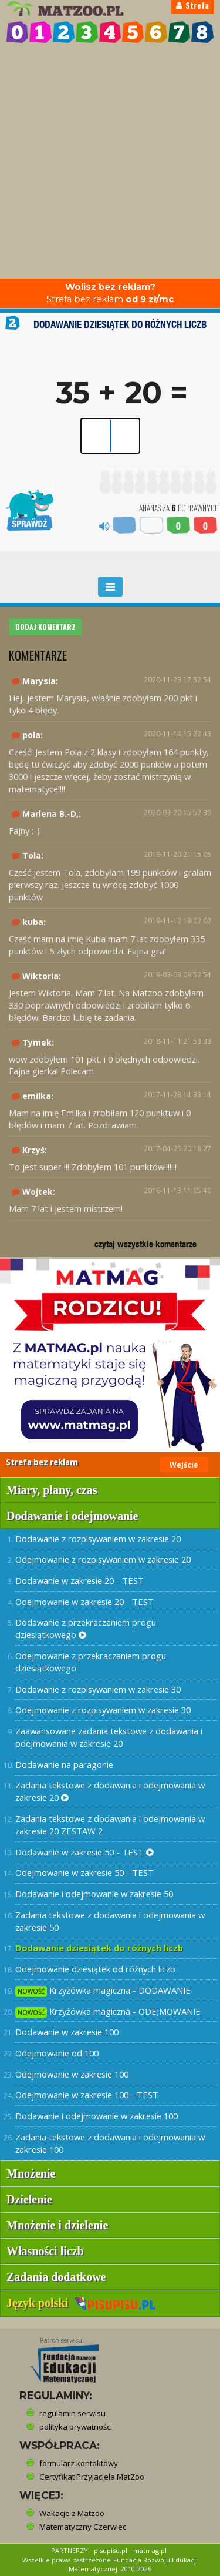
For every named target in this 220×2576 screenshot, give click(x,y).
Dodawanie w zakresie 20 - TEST (79, 1580)
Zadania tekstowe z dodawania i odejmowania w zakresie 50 (110, 1921)
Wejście (184, 1465)
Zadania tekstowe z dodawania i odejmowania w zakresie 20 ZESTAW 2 (110, 1825)
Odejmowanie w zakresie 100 (71, 2074)
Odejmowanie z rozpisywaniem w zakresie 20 (103, 1559)
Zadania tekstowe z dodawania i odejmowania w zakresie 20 (110, 1791)
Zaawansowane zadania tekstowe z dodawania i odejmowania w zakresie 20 (108, 1737)
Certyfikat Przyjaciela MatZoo (91, 2476)
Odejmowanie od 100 (57, 2053)
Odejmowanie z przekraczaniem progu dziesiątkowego (90, 1662)
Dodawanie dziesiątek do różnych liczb (99, 1948)
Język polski (81, 2302)
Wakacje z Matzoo (71, 2513)
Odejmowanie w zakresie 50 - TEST (84, 1872)
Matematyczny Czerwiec (82, 2526)
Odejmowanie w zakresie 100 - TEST (86, 2095)
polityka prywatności (75, 2426)
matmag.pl (150, 2550)
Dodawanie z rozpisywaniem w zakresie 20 (98, 1539)
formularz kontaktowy (78, 2463)
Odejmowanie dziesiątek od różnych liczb (95, 1969)
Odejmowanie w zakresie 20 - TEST (84, 1601)
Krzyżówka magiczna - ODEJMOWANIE (108, 2011)
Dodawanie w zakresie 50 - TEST (84, 1852)
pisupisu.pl (110, 2550)
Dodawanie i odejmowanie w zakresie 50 (94, 1894)
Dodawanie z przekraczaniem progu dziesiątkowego (85, 1628)
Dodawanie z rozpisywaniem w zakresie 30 (98, 1689)
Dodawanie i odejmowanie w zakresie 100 (96, 2116)
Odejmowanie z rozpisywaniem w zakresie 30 (103, 1710)
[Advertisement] (110, 162)
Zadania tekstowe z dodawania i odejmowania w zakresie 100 (110, 2143)
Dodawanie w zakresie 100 (67, 2032)
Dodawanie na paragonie (64, 1764)
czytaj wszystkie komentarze (145, 1244)
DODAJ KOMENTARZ (45, 627)
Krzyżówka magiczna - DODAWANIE (103, 1990)
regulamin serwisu (72, 2413)
